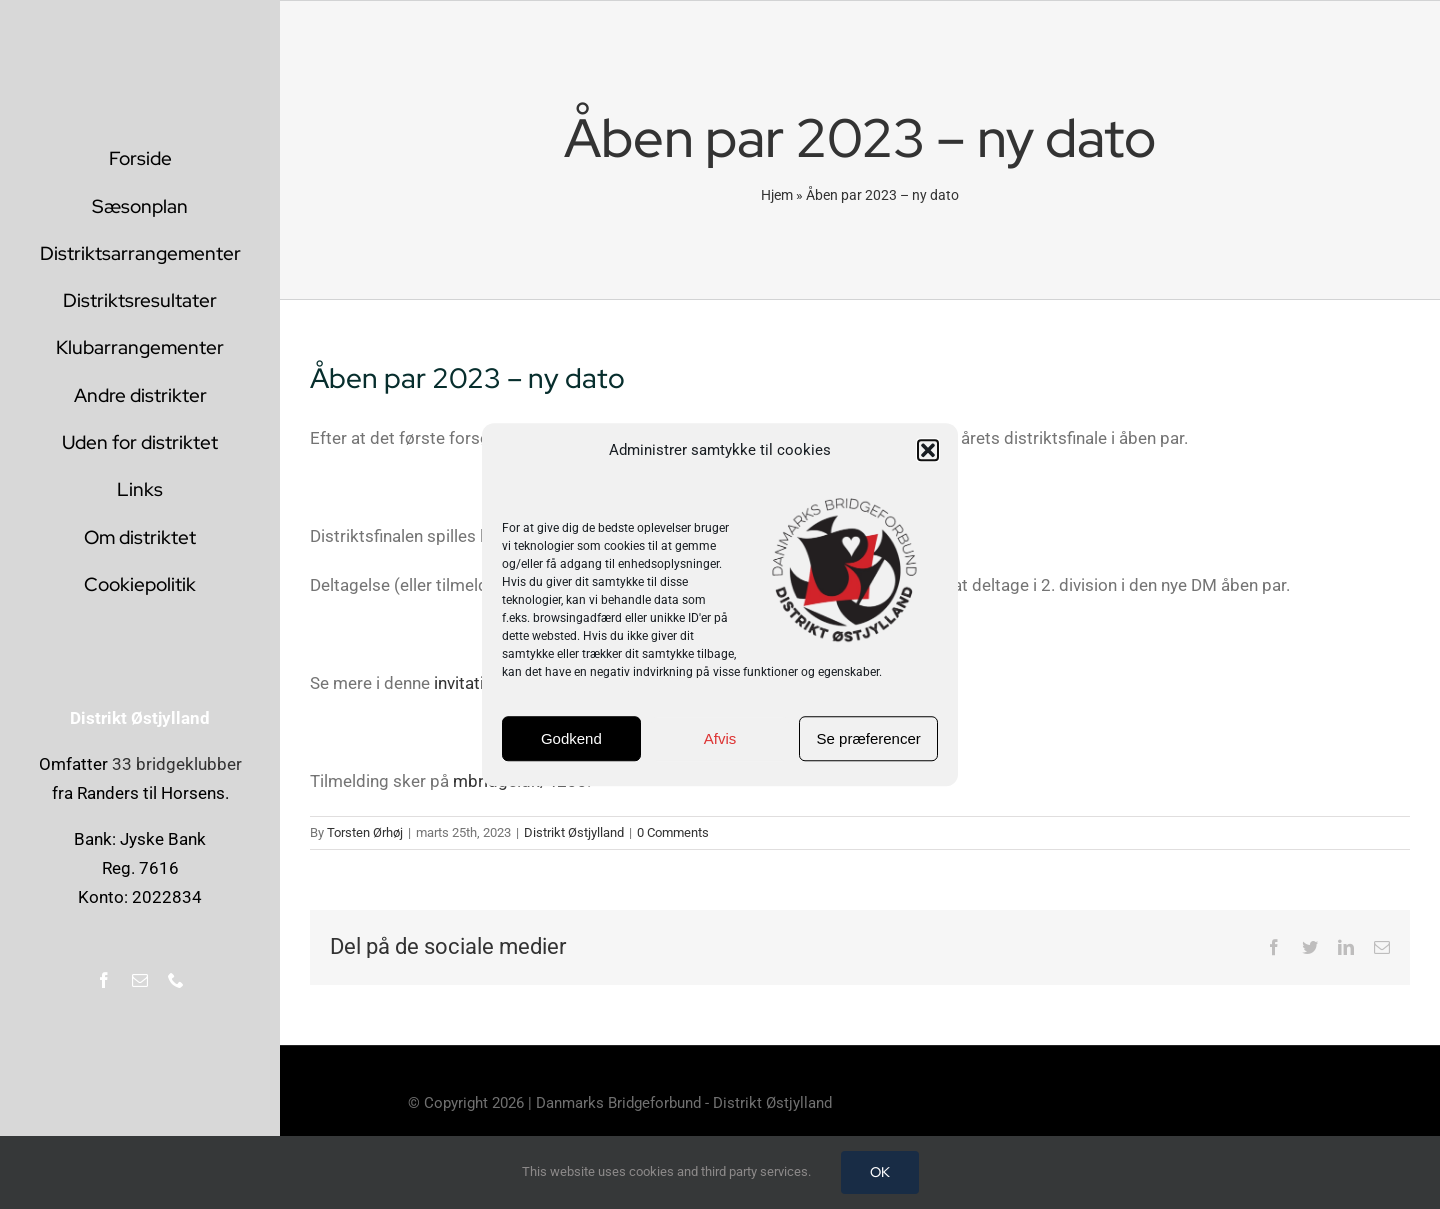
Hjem (777, 195)
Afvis (720, 738)
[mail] (140, 980)
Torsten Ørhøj (365, 832)
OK (880, 1172)
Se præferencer (869, 738)
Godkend (571, 738)
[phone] (176, 980)
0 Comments (673, 832)
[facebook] (104, 980)
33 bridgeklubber (177, 764)
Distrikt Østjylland (574, 832)
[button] (928, 451)
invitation (468, 683)
